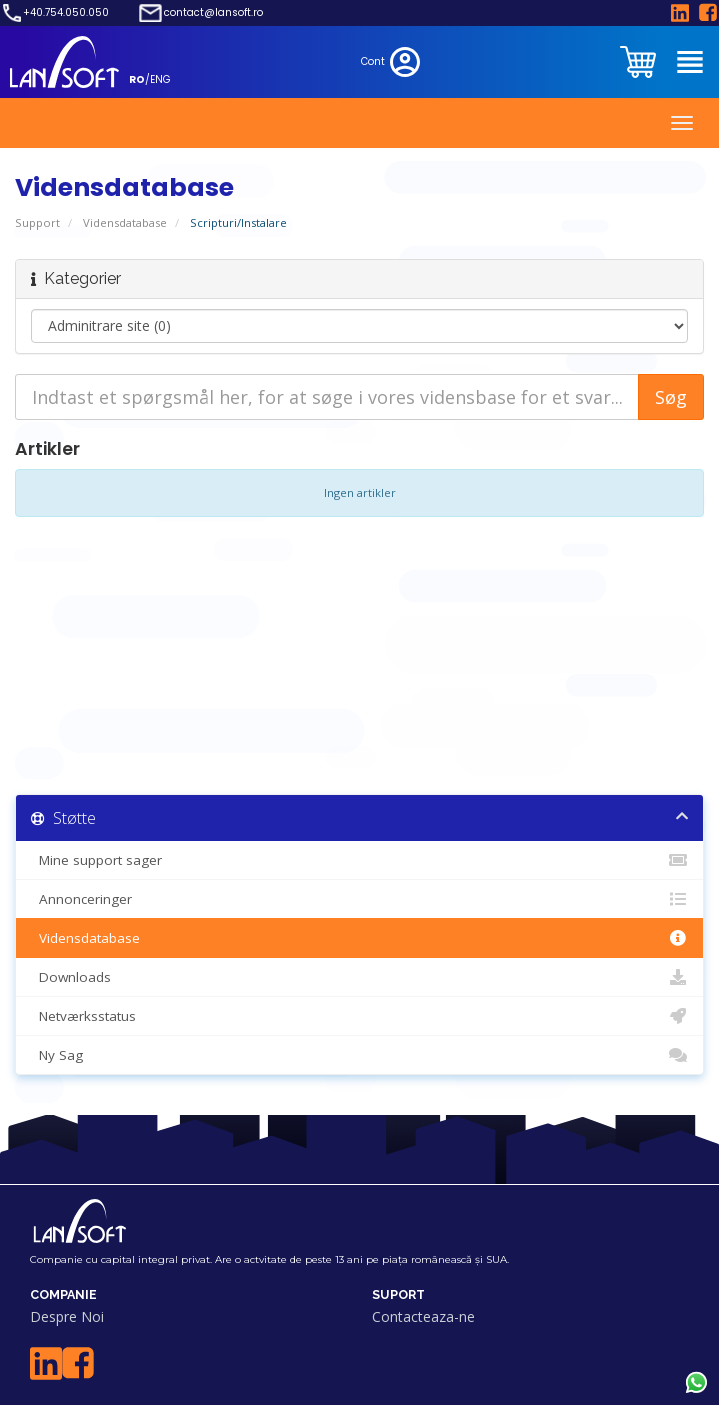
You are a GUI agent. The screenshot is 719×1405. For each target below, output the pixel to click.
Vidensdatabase (125, 222)
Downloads (359, 977)
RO (137, 79)
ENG (160, 79)
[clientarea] (640, 62)
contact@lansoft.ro (213, 13)
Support (37, 222)
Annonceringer (359, 899)
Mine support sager (359, 860)
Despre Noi (67, 1316)
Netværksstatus (359, 1016)
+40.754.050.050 (66, 13)
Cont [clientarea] (392, 62)
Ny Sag (359, 1055)
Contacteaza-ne (423, 1316)
